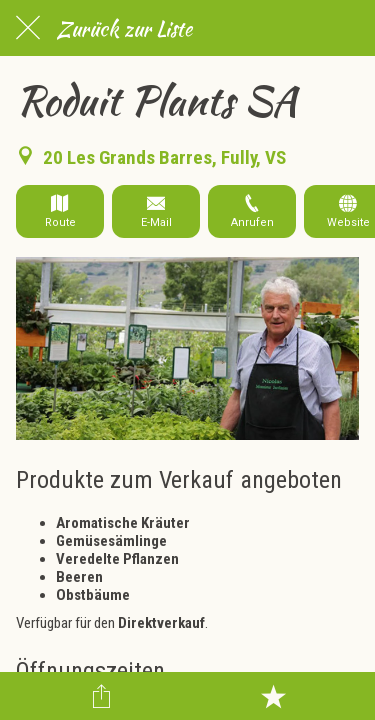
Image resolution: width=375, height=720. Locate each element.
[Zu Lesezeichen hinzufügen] (273, 696)
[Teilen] (102, 696)
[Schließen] (28, 28)
